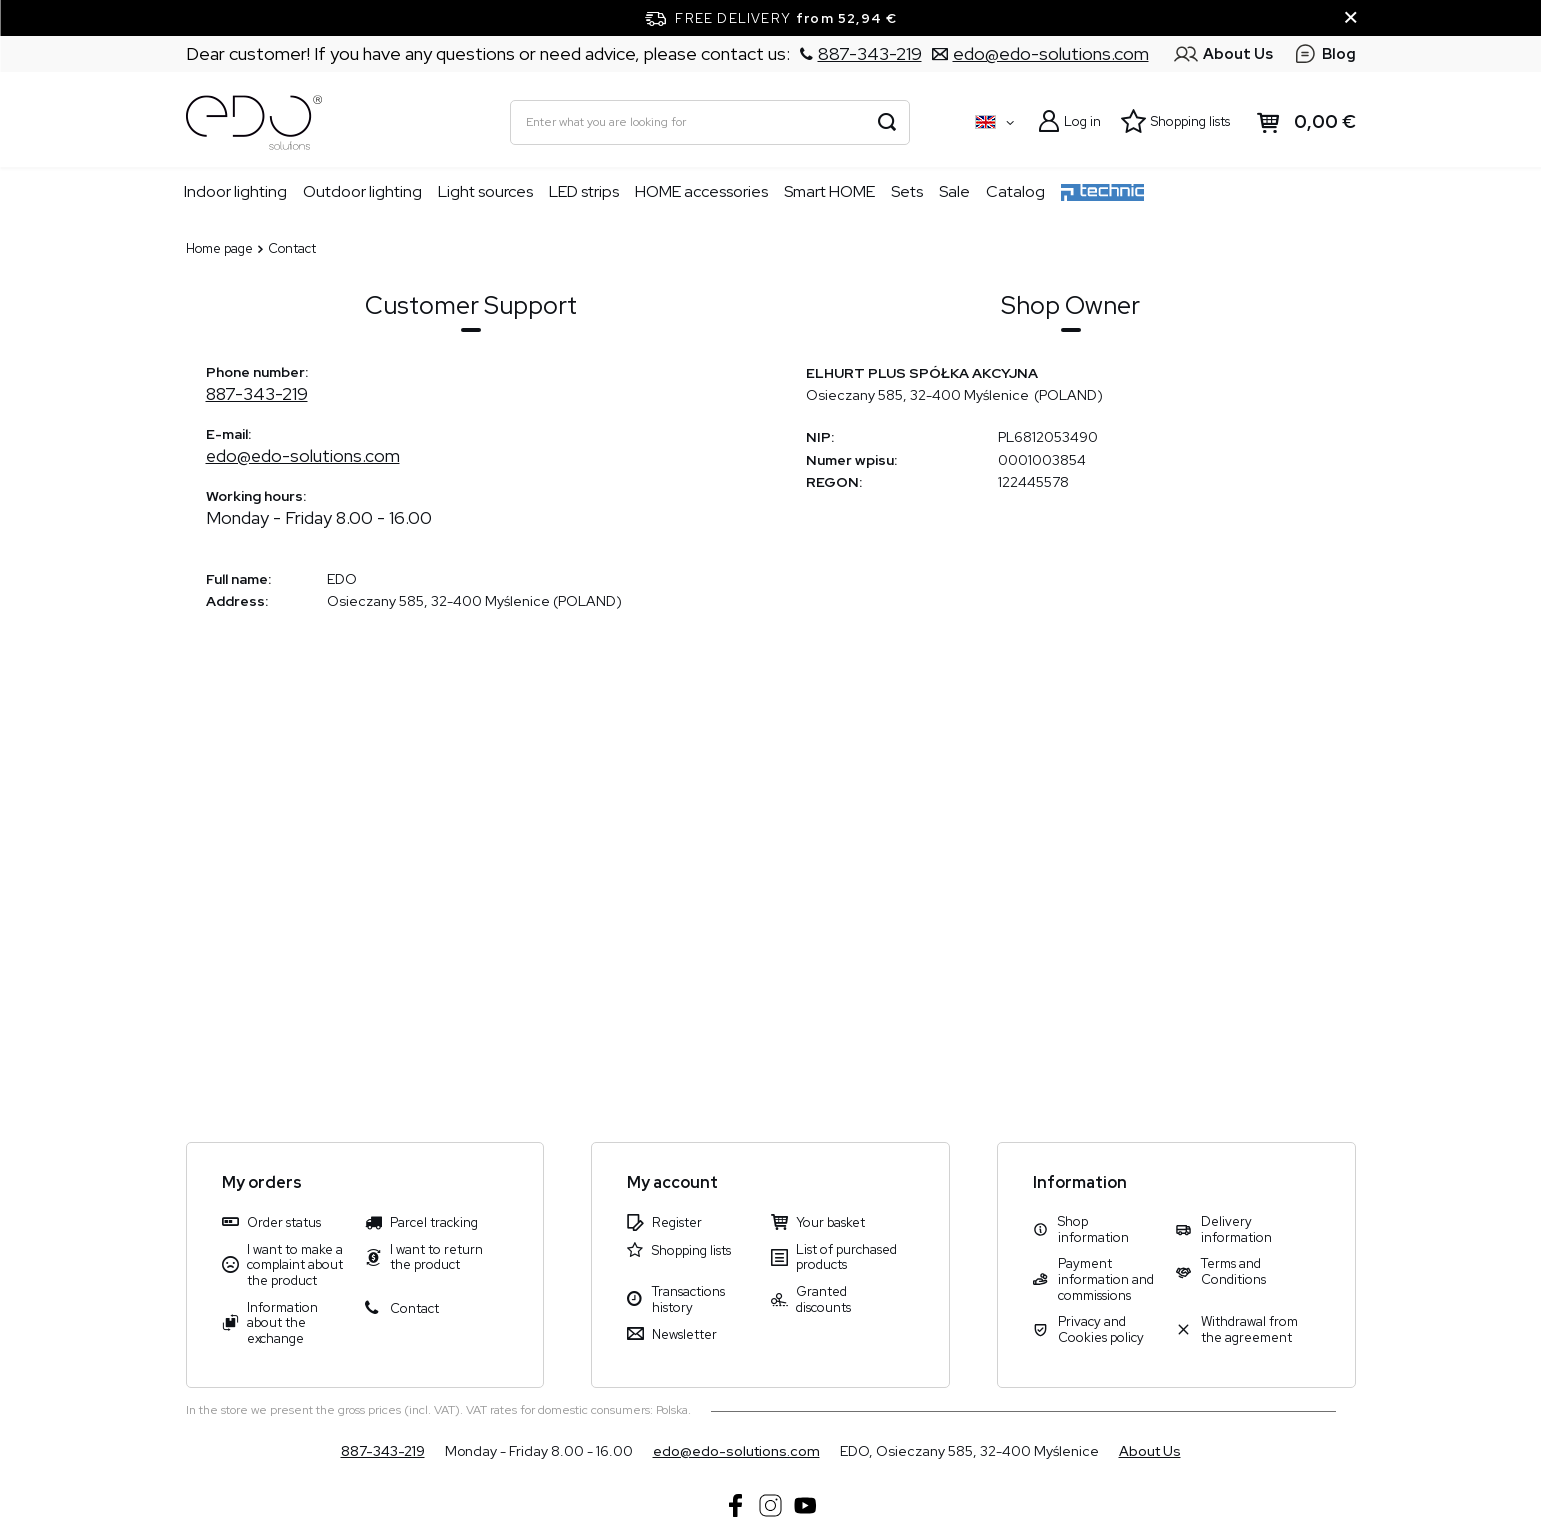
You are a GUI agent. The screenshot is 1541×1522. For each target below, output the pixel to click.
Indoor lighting (235, 191)
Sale (954, 191)
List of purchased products (846, 1257)
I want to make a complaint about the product (295, 1265)
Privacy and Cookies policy (1101, 1329)
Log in (1082, 121)
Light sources (485, 191)
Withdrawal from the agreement (1249, 1329)
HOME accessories (701, 191)
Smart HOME (829, 191)
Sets (907, 191)
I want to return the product (436, 1257)
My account (672, 1183)
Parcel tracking (434, 1223)
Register (677, 1223)
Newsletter (684, 1335)
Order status (284, 1223)
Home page (219, 248)
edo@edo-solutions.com (303, 455)
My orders (262, 1183)
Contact (414, 1309)
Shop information (1093, 1229)
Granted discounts (823, 1299)
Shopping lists (1190, 121)
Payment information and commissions (1106, 1279)
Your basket (830, 1223)
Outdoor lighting (362, 191)
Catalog (1015, 191)
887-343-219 (257, 393)
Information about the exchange (282, 1323)
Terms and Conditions (1233, 1271)
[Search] (887, 122)
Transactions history (688, 1299)
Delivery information (1236, 1229)
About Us (1150, 1451)
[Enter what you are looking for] (710, 122)
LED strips (584, 191)
